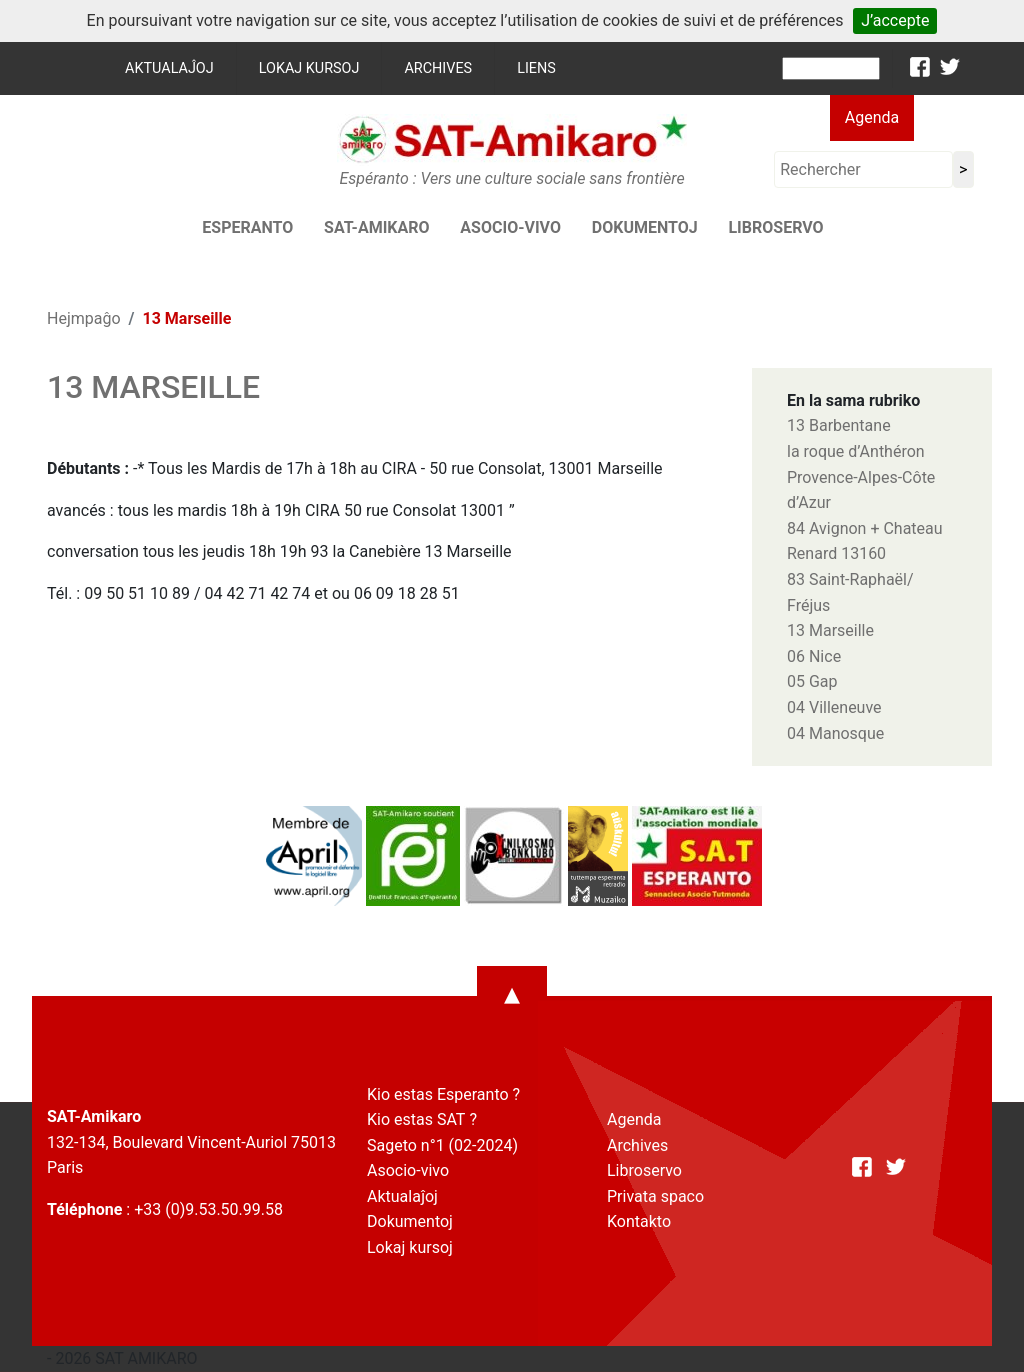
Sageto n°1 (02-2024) (442, 1145)
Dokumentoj (645, 227)
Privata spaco (655, 1196)
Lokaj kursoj (309, 68)
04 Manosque (835, 733)
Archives (438, 68)
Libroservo (775, 227)
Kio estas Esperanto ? (443, 1094)
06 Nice (814, 656)
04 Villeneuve (834, 707)
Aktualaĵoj (169, 68)
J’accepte (895, 20)
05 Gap (812, 681)
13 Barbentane (839, 425)
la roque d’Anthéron (856, 451)
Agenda (872, 117)
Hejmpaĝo (84, 318)
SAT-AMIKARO (376, 227)
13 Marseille (830, 630)
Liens (536, 68)
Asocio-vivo (510, 227)
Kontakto (639, 1221)
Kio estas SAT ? (422, 1119)
